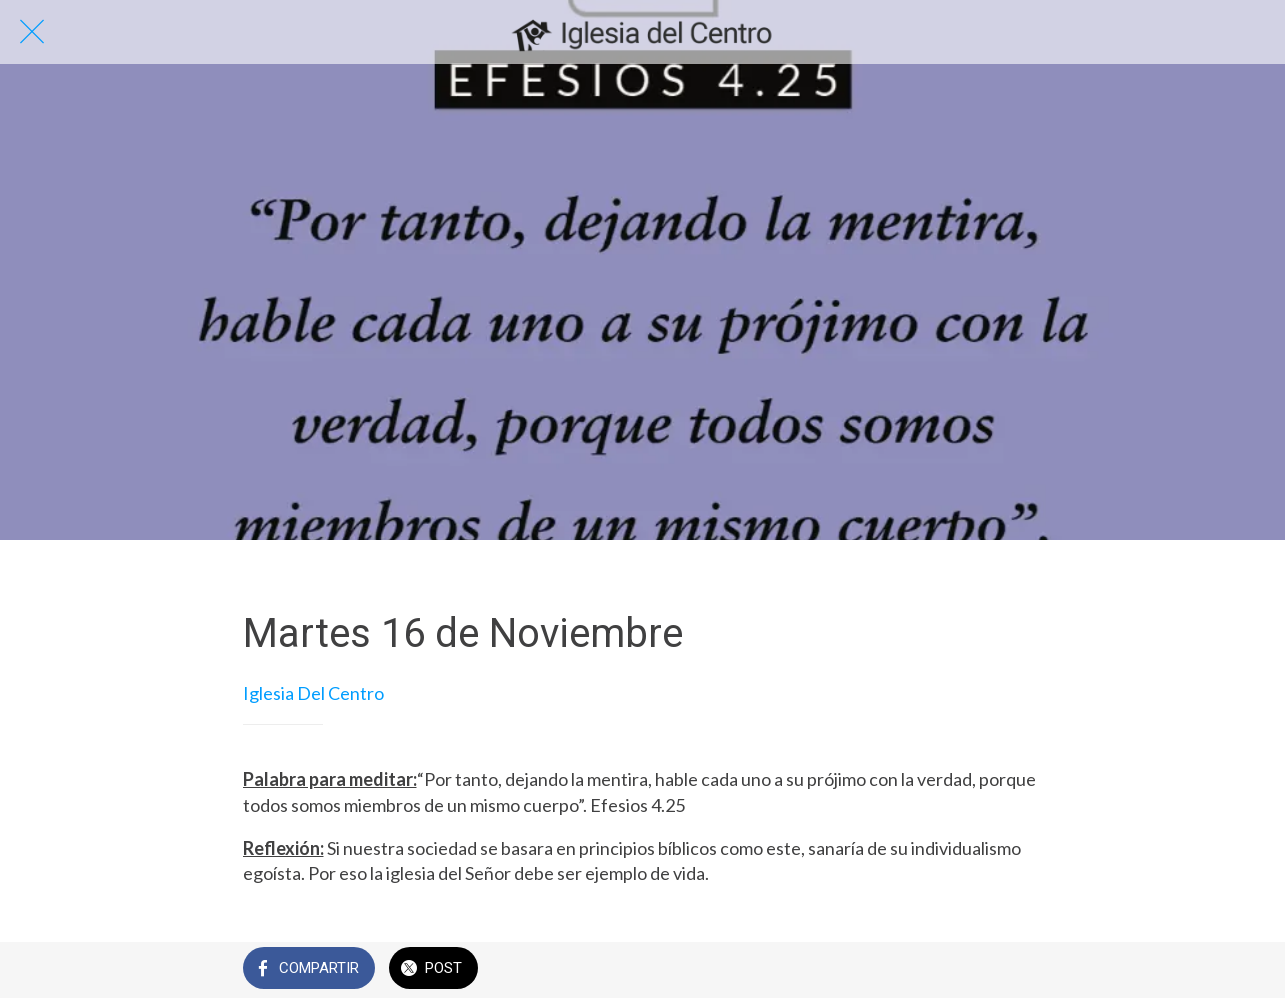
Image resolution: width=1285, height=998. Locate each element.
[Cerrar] (32, 32)
